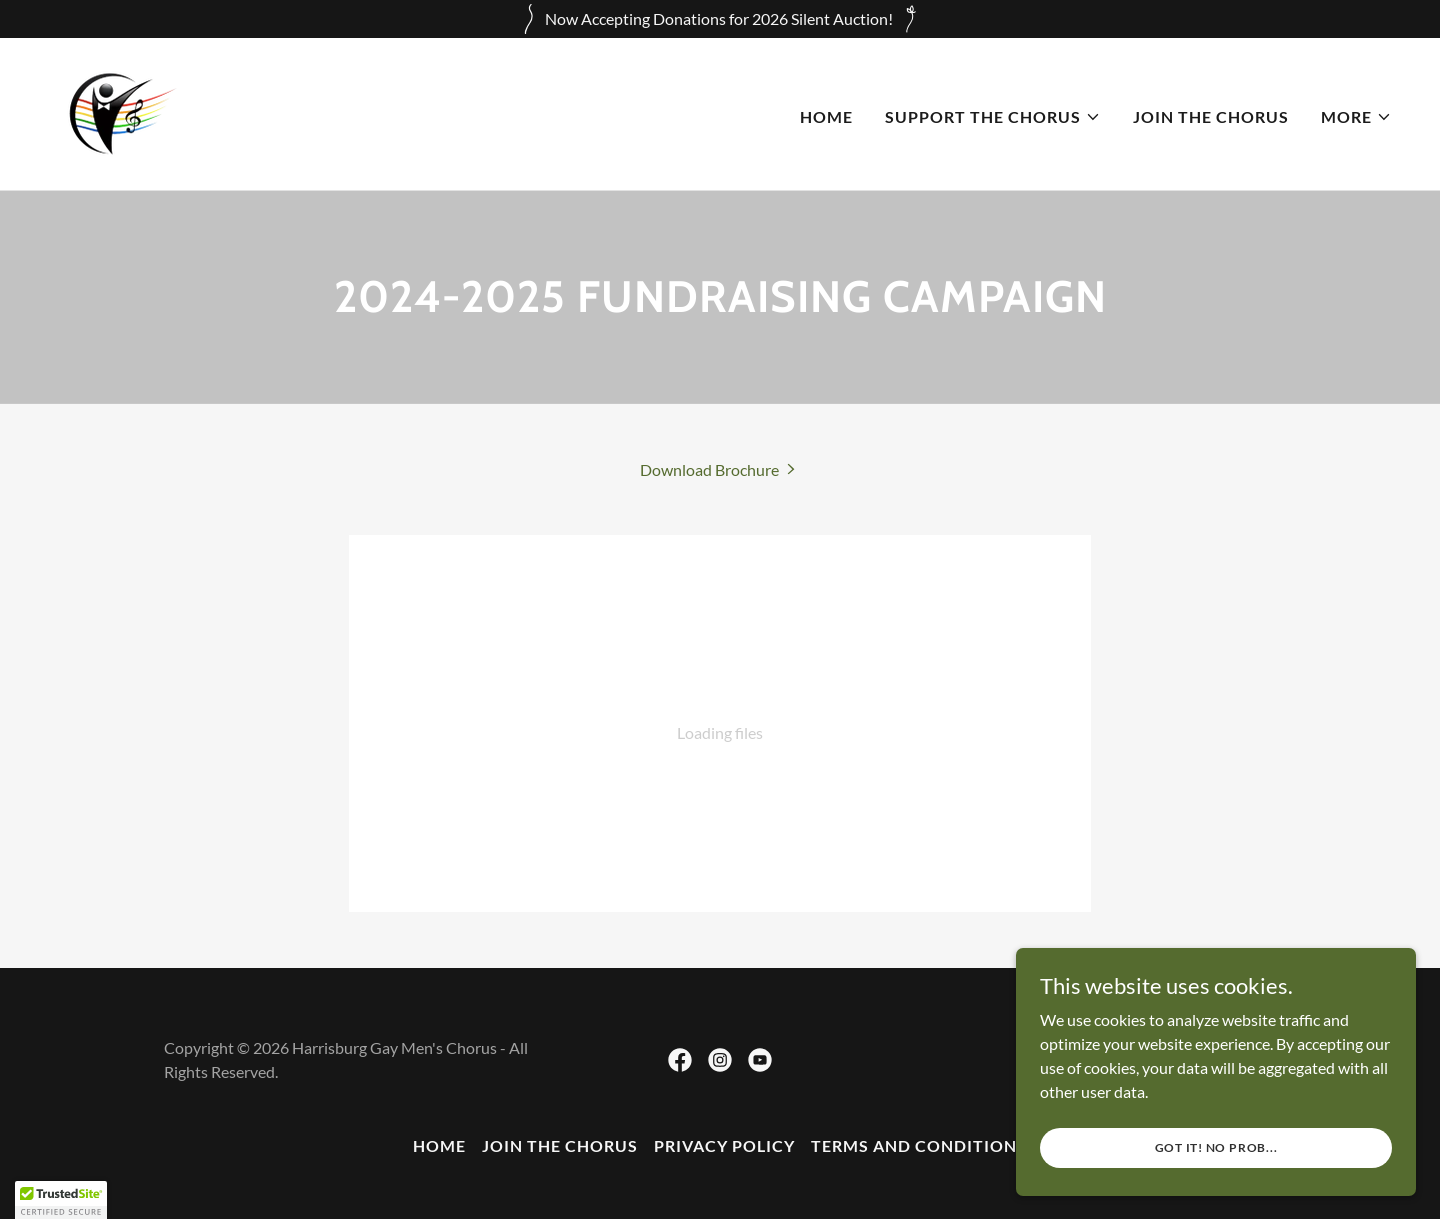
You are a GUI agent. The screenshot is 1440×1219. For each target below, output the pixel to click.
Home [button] (439, 1145)
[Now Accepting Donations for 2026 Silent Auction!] (720, 19)
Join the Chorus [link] (1211, 116)
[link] (117, 111)
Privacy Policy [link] (724, 1145)
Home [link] (826, 116)
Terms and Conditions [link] (919, 1145)
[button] (993, 117)
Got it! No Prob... (1216, 1147)
